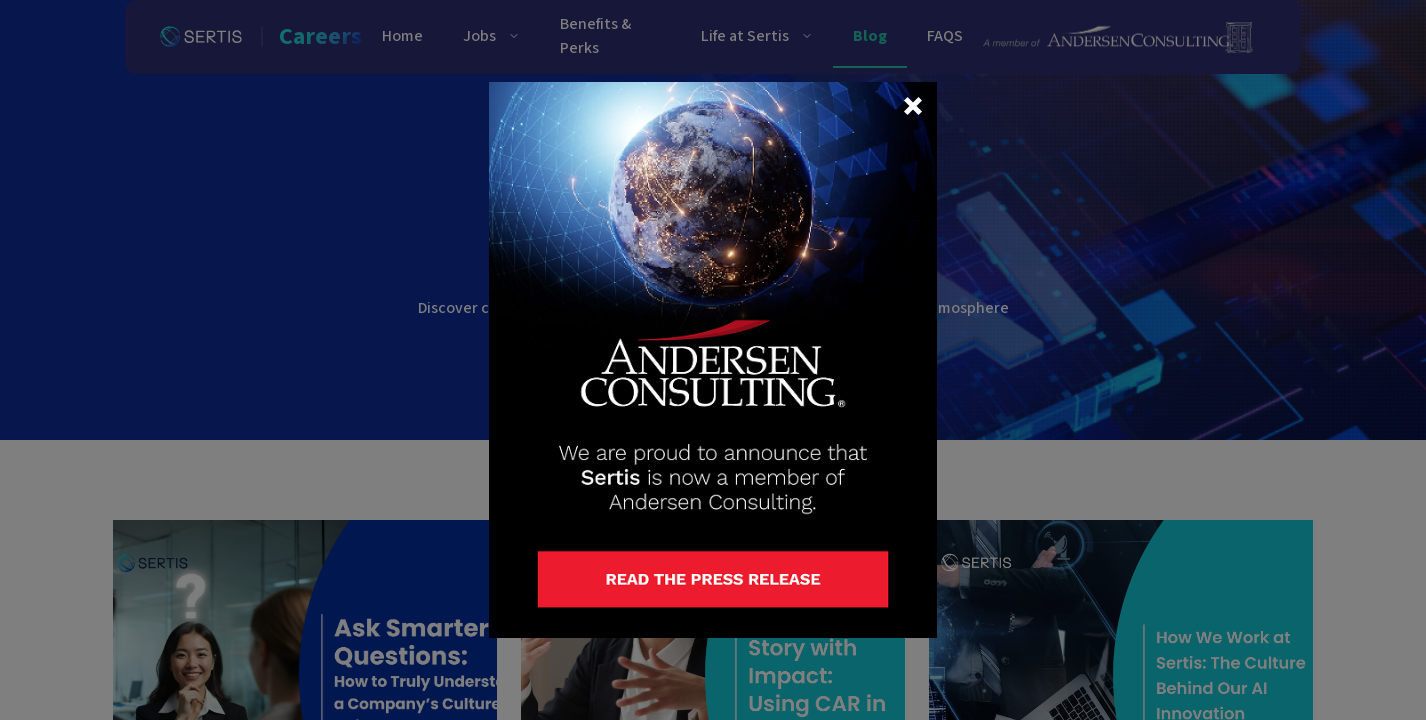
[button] (913, 106)
